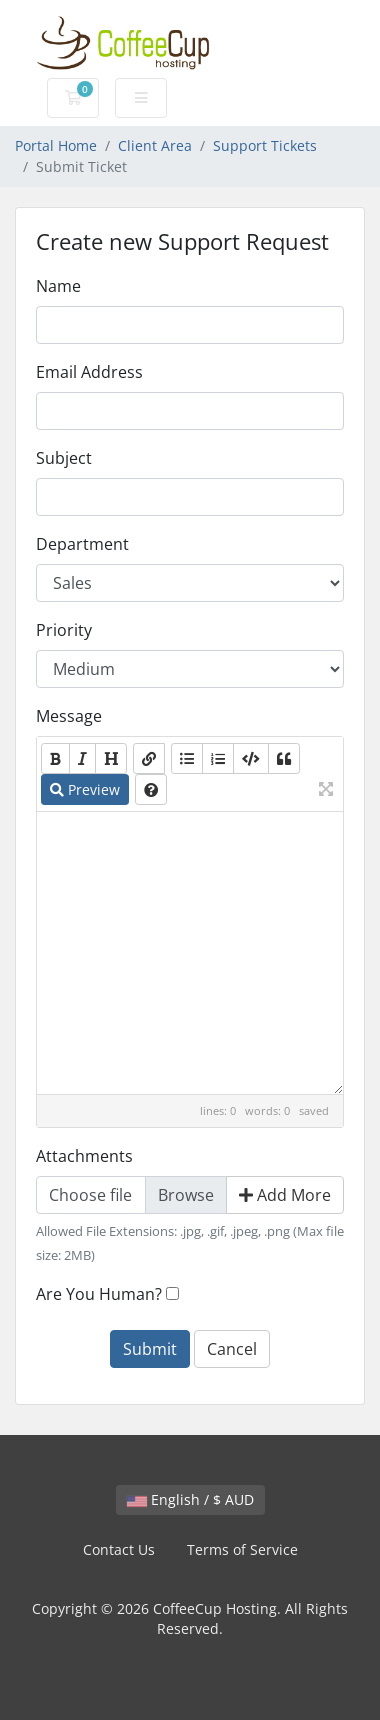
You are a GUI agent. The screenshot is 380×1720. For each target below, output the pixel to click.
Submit (150, 1349)
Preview (85, 789)
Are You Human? (99, 1294)
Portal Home (56, 145)
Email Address (89, 372)
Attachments (84, 1156)
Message (69, 716)
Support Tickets (265, 145)
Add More (285, 1195)
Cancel (232, 1349)
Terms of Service (242, 1549)
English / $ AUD (190, 1499)
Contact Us (119, 1549)
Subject (64, 458)
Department (82, 544)
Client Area (155, 145)
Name (58, 286)
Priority (64, 630)
